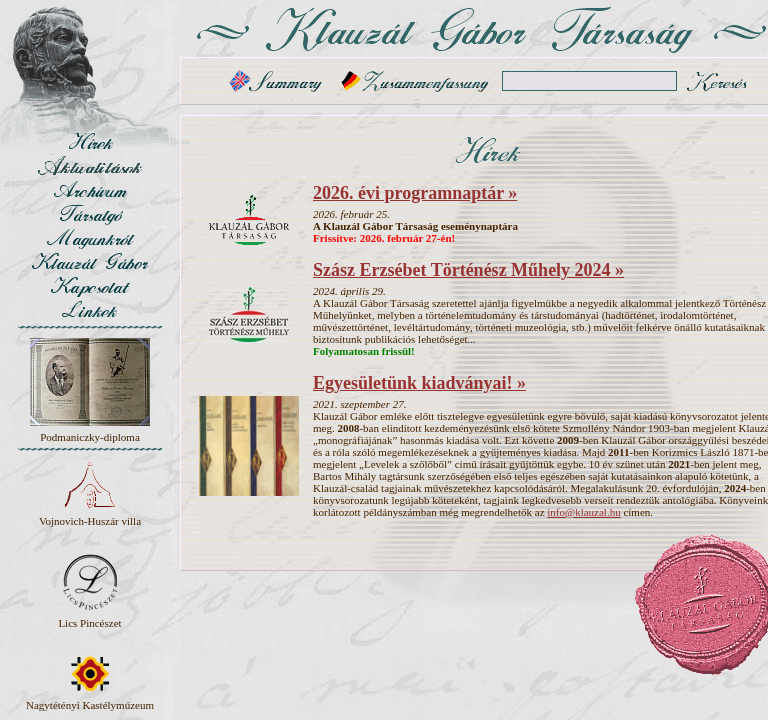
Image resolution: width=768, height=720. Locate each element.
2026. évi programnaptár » (415, 193)
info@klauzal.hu (583, 512)
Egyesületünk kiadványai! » (419, 383)
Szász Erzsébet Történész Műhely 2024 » (468, 270)
